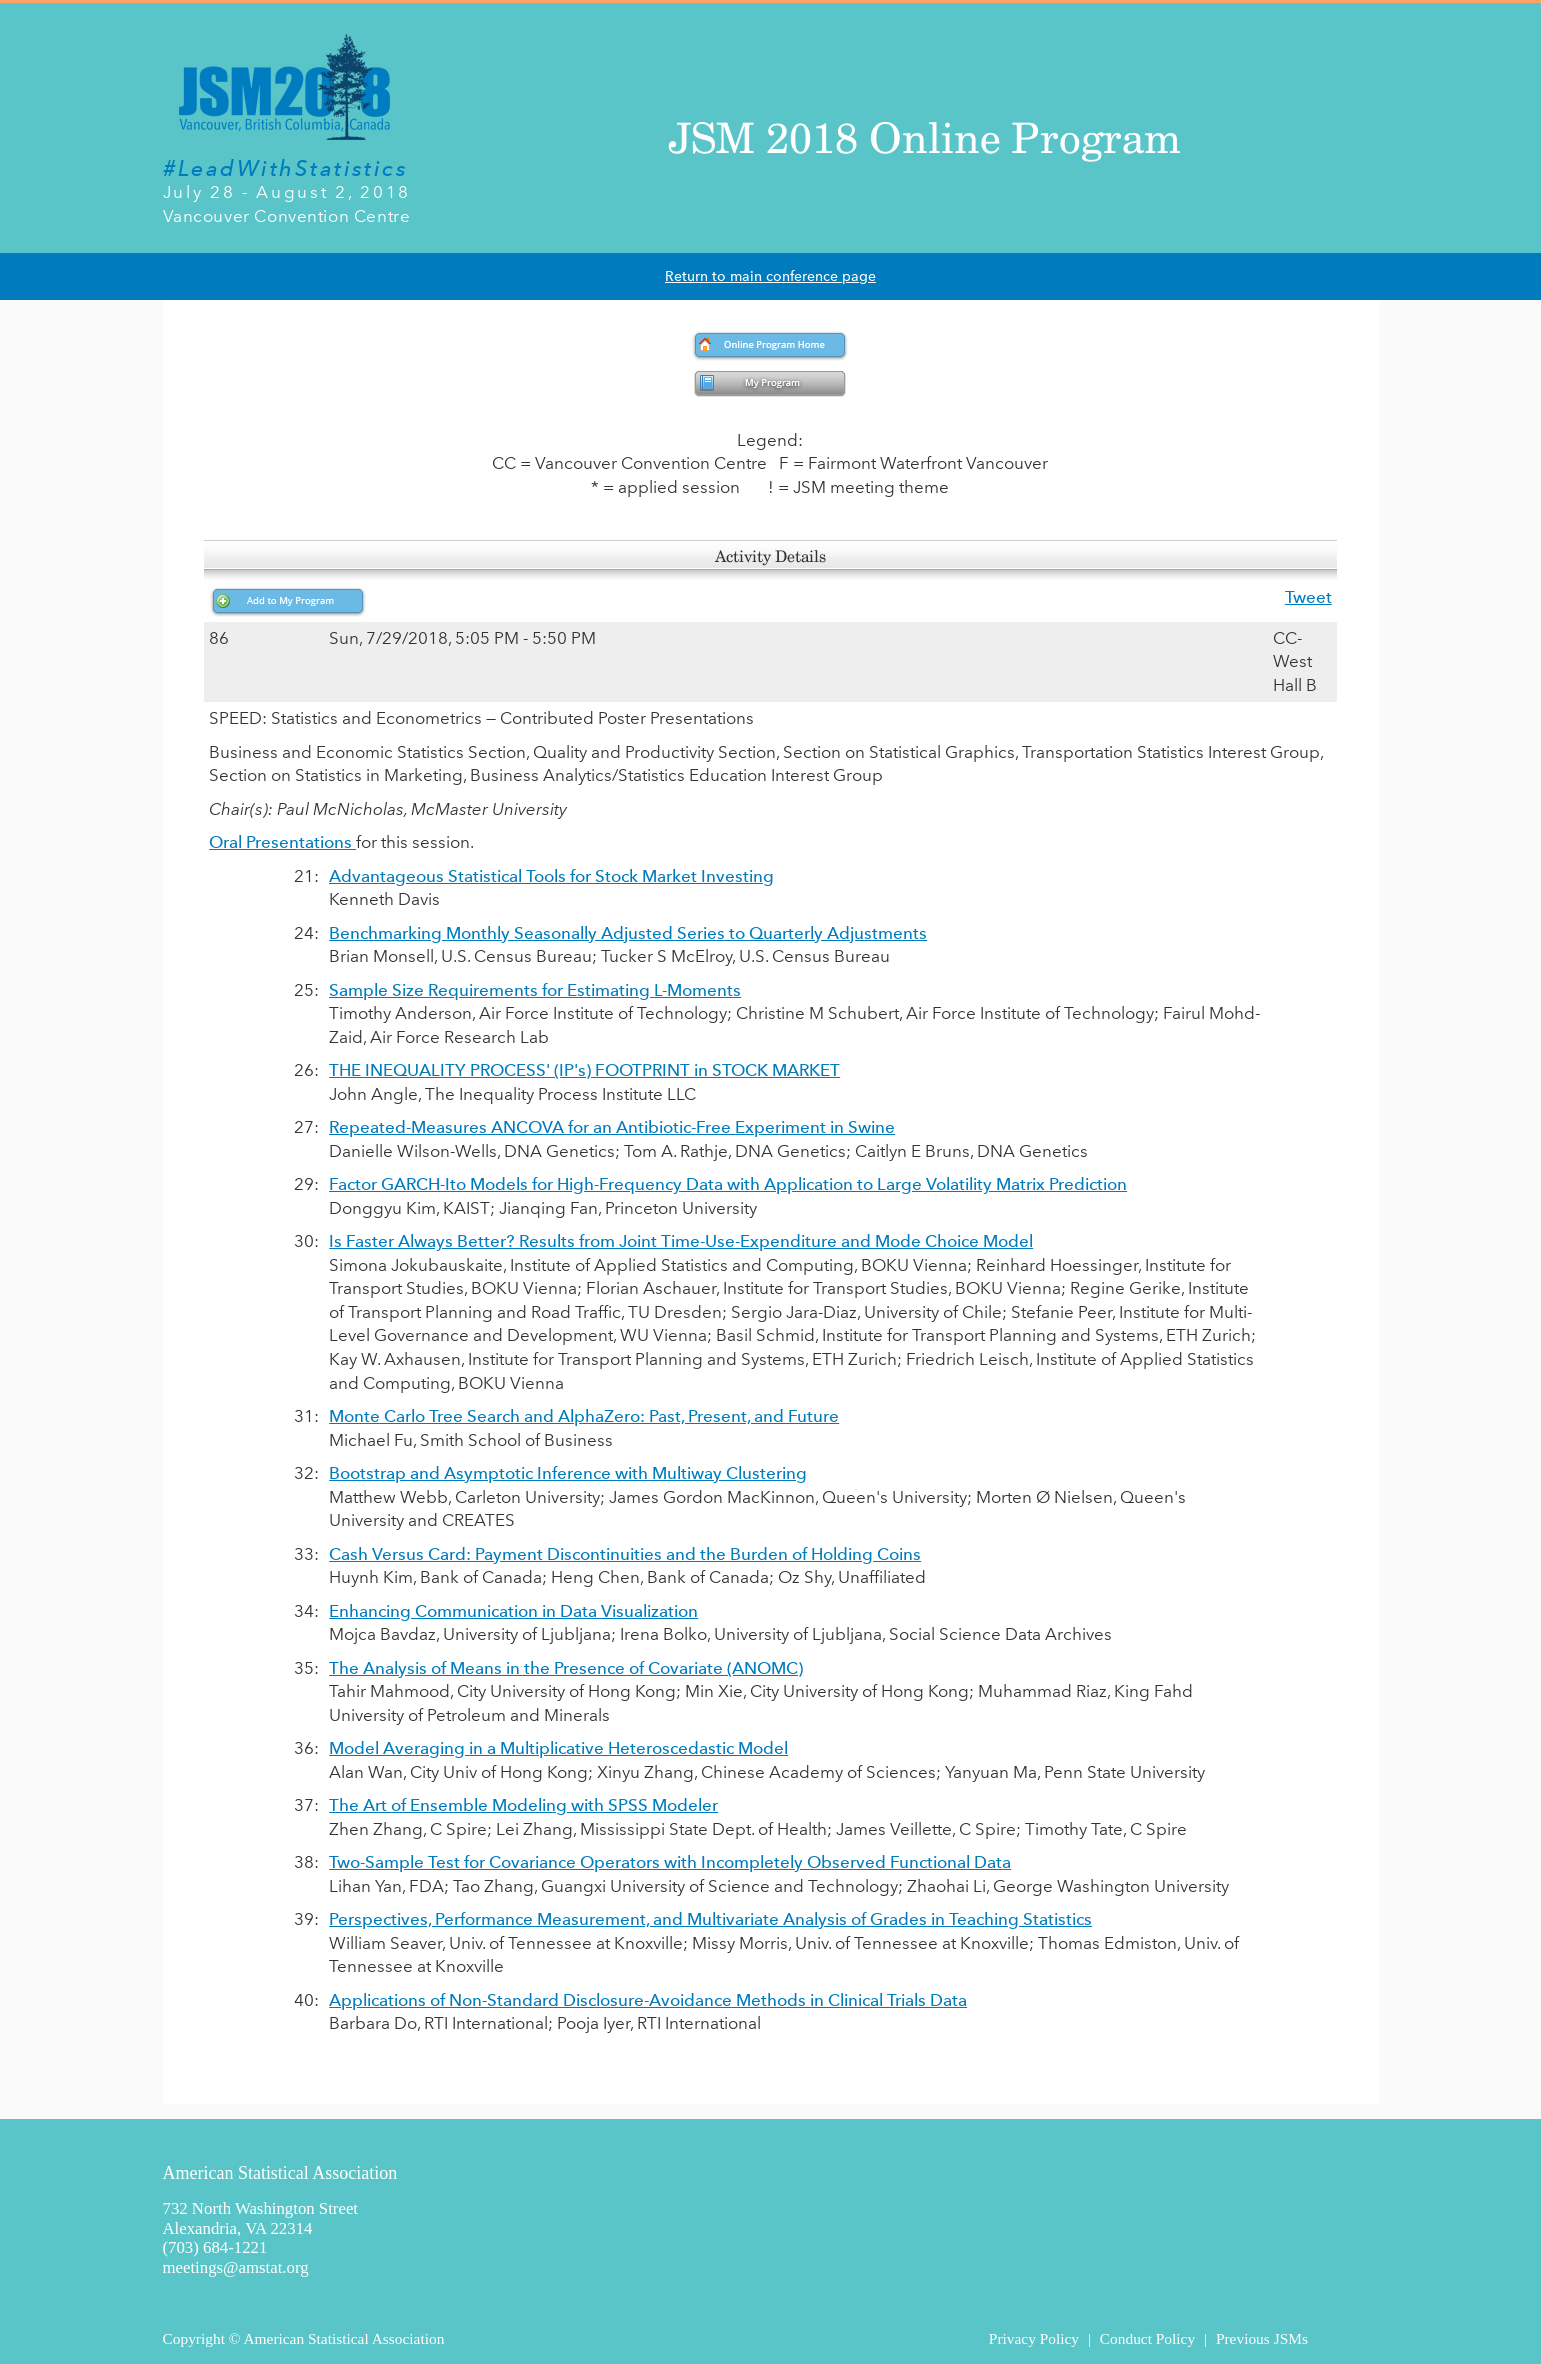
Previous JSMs (1262, 2338)
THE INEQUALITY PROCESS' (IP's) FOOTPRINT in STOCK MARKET (584, 1070)
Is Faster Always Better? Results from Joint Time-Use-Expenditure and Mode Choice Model (681, 1241)
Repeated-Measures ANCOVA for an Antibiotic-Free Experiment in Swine (612, 1127)
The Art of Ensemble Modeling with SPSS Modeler (523, 1805)
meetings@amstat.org (236, 2267)
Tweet (1308, 597)
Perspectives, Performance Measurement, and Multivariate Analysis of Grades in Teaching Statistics (710, 1919)
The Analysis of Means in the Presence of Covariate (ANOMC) (566, 1668)
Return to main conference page (770, 276)
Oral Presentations (282, 842)
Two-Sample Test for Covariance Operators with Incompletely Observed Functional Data (670, 1862)
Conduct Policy (1147, 2338)
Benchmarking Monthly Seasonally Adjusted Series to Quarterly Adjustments (628, 933)
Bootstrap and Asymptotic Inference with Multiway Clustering (568, 1473)
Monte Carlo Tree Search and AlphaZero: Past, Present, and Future (584, 1416)
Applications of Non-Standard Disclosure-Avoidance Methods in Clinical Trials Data (648, 2000)
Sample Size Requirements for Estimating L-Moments (535, 990)
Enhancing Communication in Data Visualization (513, 1611)
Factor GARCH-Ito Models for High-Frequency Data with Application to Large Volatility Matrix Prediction (728, 1184)
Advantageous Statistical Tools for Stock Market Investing (551, 876)
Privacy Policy (1034, 2338)
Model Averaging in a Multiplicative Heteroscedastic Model (558, 1748)
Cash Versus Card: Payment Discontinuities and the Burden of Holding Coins (625, 1554)
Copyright (194, 2338)
